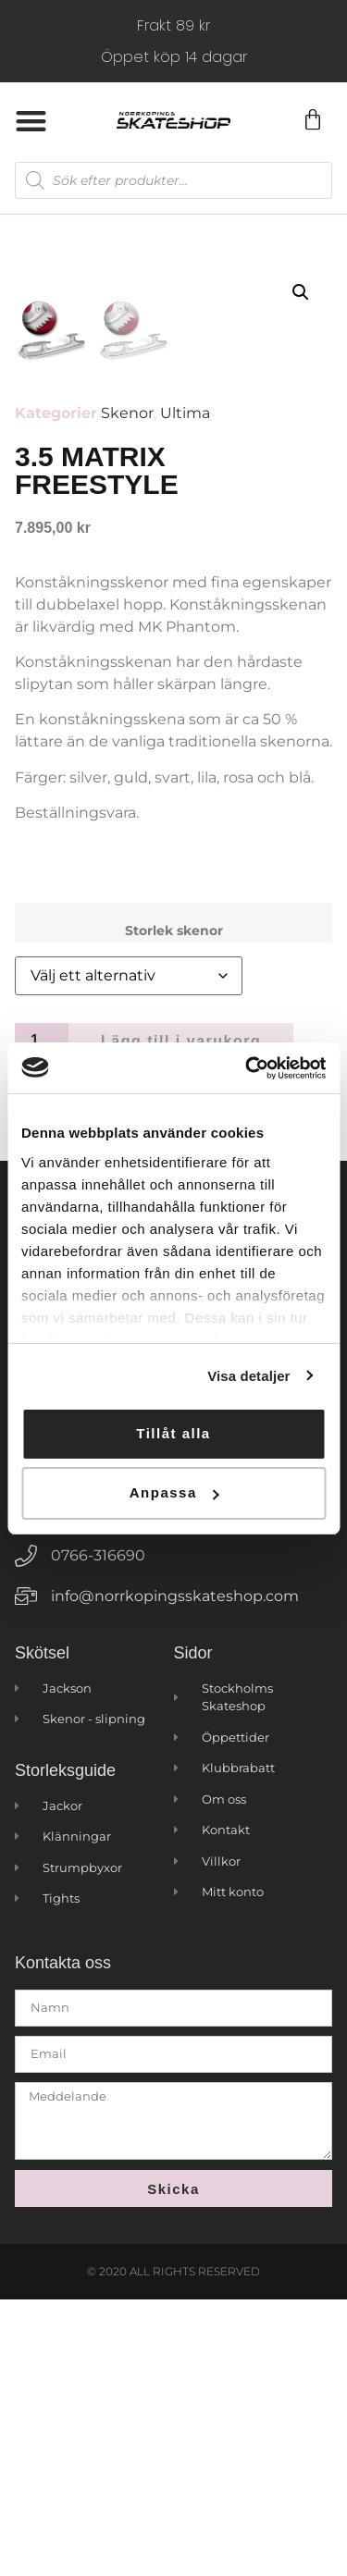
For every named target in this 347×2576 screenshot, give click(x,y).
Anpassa (174, 1492)
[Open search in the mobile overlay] (173, 180)
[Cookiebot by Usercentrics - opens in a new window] (247, 1068)
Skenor (127, 689)
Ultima (185, 689)
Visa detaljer (248, 1376)
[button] (31, 121)
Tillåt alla (173, 1433)
